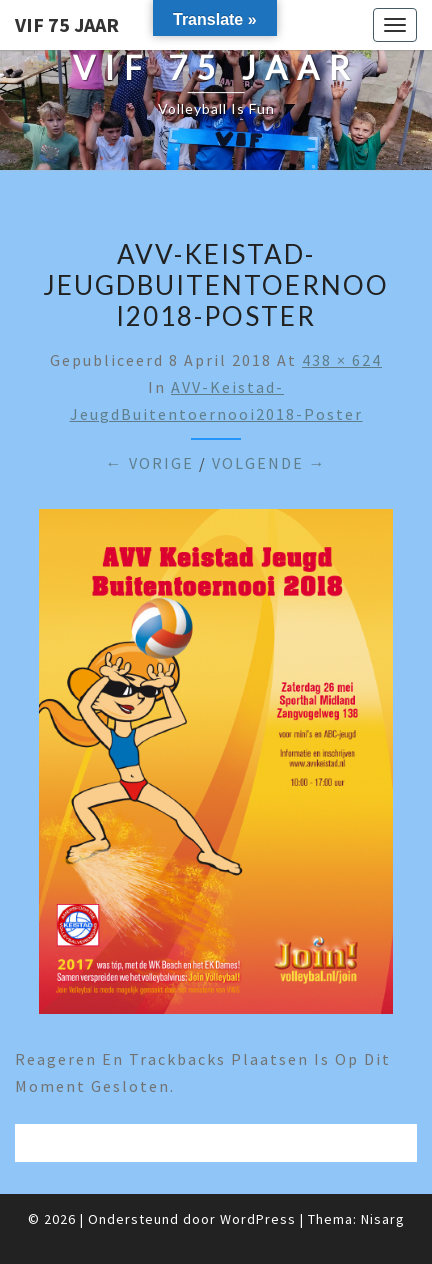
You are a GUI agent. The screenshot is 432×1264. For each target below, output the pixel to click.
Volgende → (269, 463)
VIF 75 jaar (67, 24)
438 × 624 (342, 360)
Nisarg (383, 1219)
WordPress (258, 1219)
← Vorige (150, 463)
